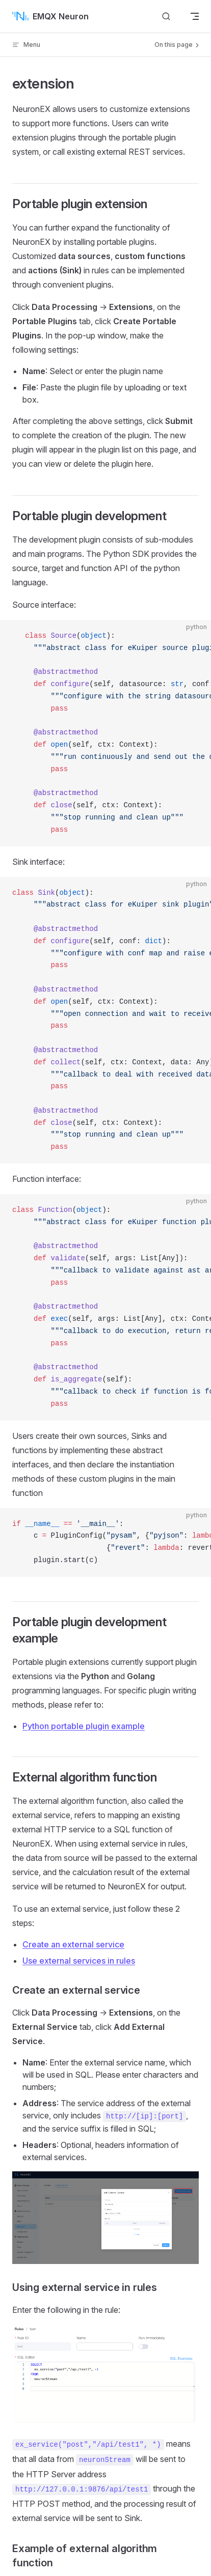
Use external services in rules (78, 1961)
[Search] (166, 16)
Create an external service (73, 1944)
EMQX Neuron (50, 16)
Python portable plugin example (83, 1726)
